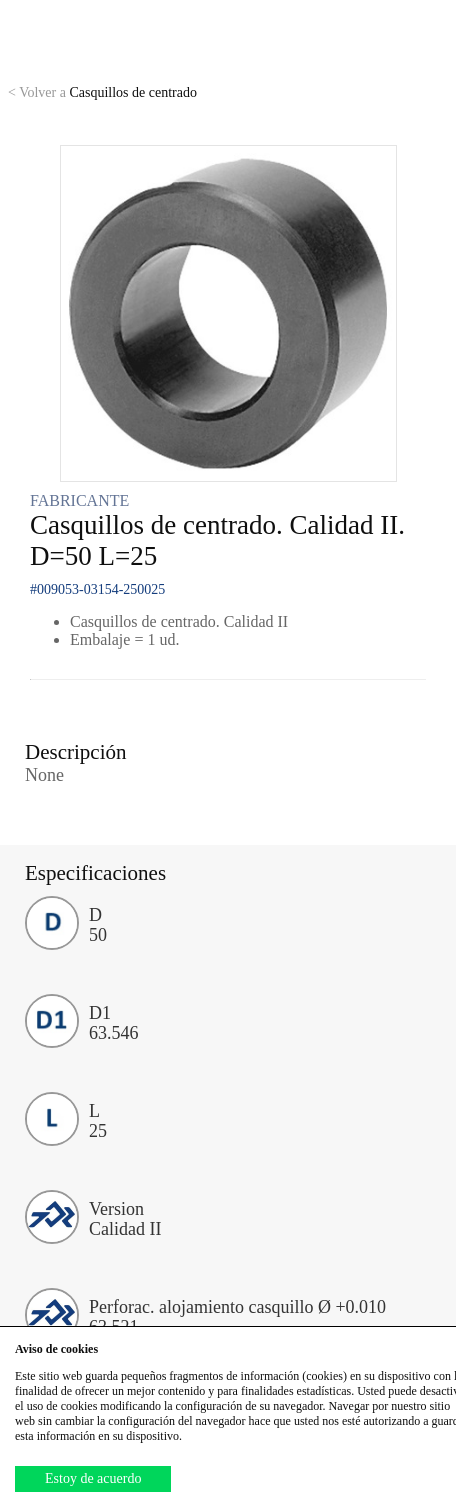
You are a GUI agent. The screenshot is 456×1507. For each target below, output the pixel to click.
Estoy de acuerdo (93, 1478)
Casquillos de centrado (102, 92)
